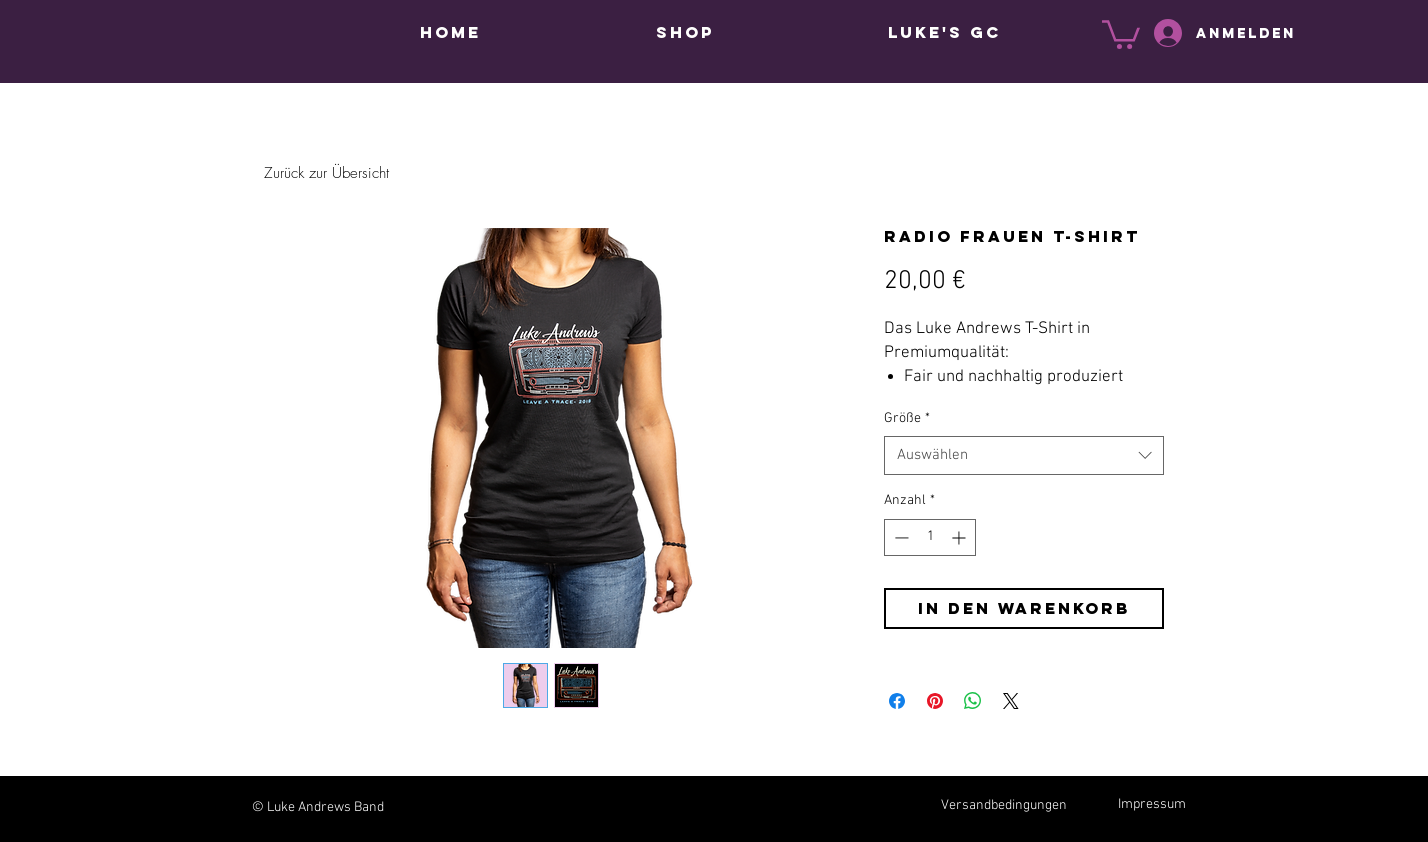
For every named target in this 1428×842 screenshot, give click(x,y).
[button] (1121, 33)
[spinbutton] (930, 537)
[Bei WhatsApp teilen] (973, 701)
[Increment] (960, 537)
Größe (907, 418)
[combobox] (1024, 455)
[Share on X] (1011, 701)
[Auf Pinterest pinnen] (935, 701)
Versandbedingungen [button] (1004, 805)
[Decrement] (899, 537)
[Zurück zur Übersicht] (326, 174)
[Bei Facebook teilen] (897, 701)
